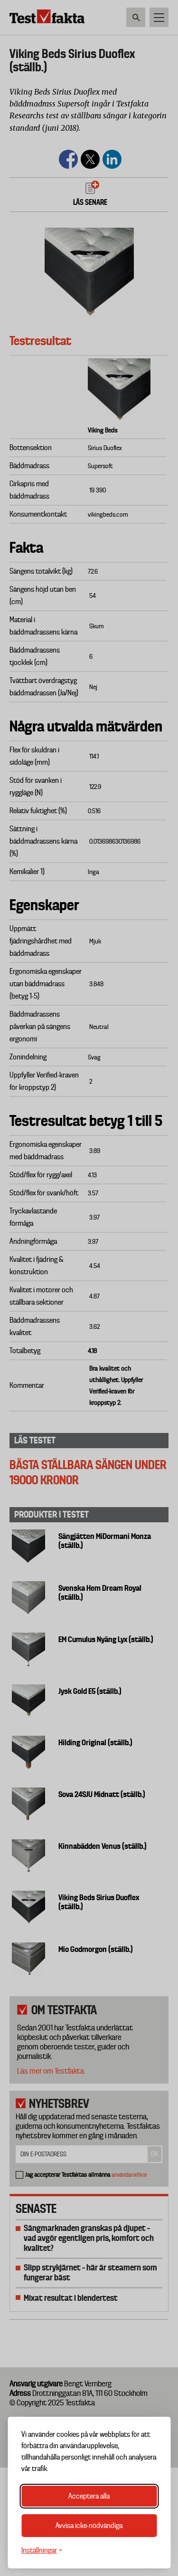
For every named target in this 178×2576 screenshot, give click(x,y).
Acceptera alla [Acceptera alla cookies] (89, 2496)
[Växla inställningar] (41, 2551)
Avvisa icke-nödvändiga (89, 2525)
